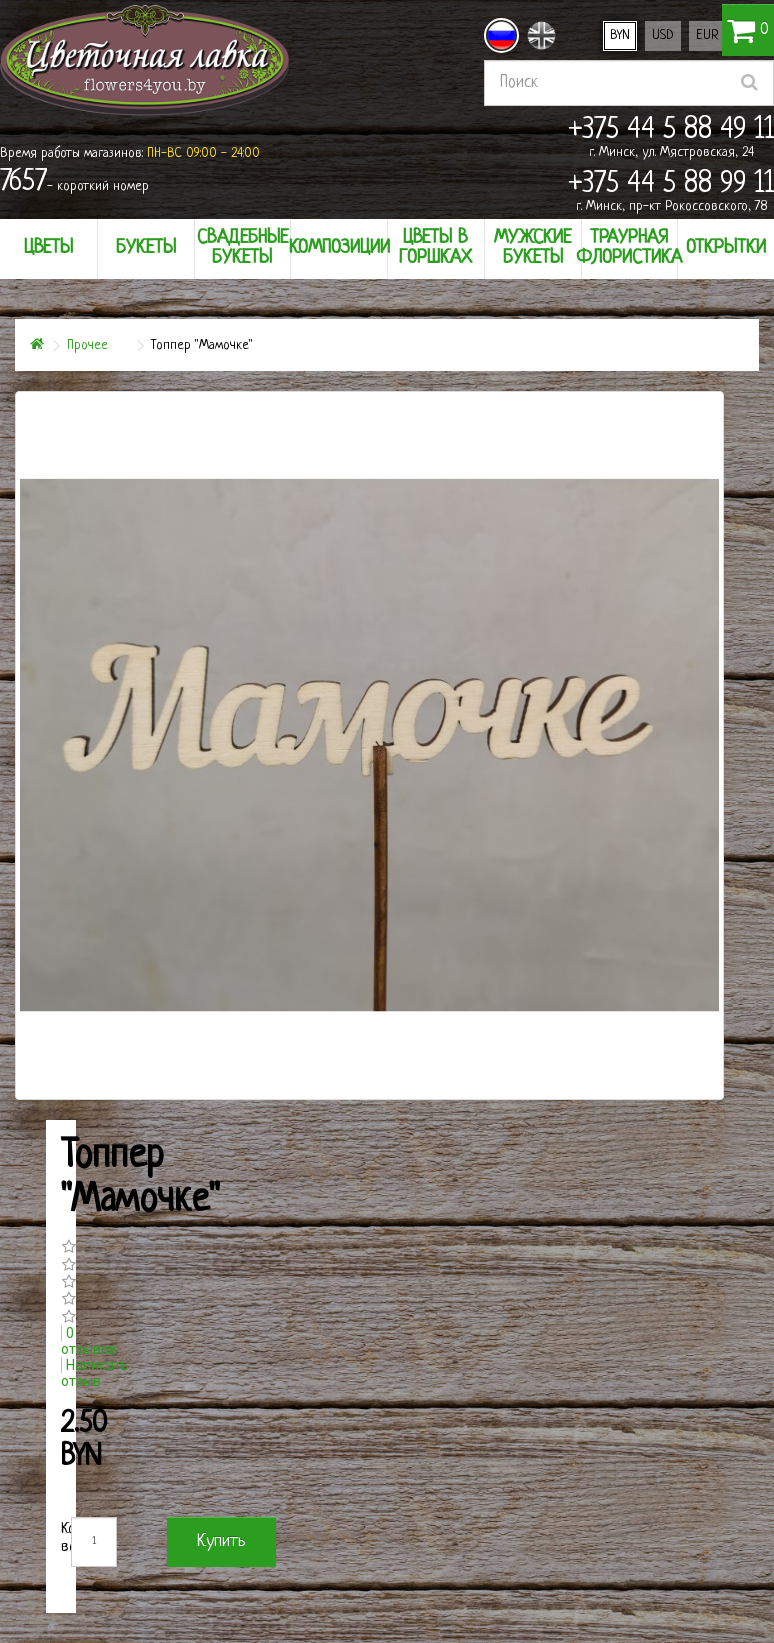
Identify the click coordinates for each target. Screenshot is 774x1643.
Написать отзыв (95, 1373)
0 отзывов (89, 1341)
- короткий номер (74, 183)
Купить (221, 1541)
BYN (620, 35)
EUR (707, 35)
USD (663, 35)
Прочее (87, 345)
